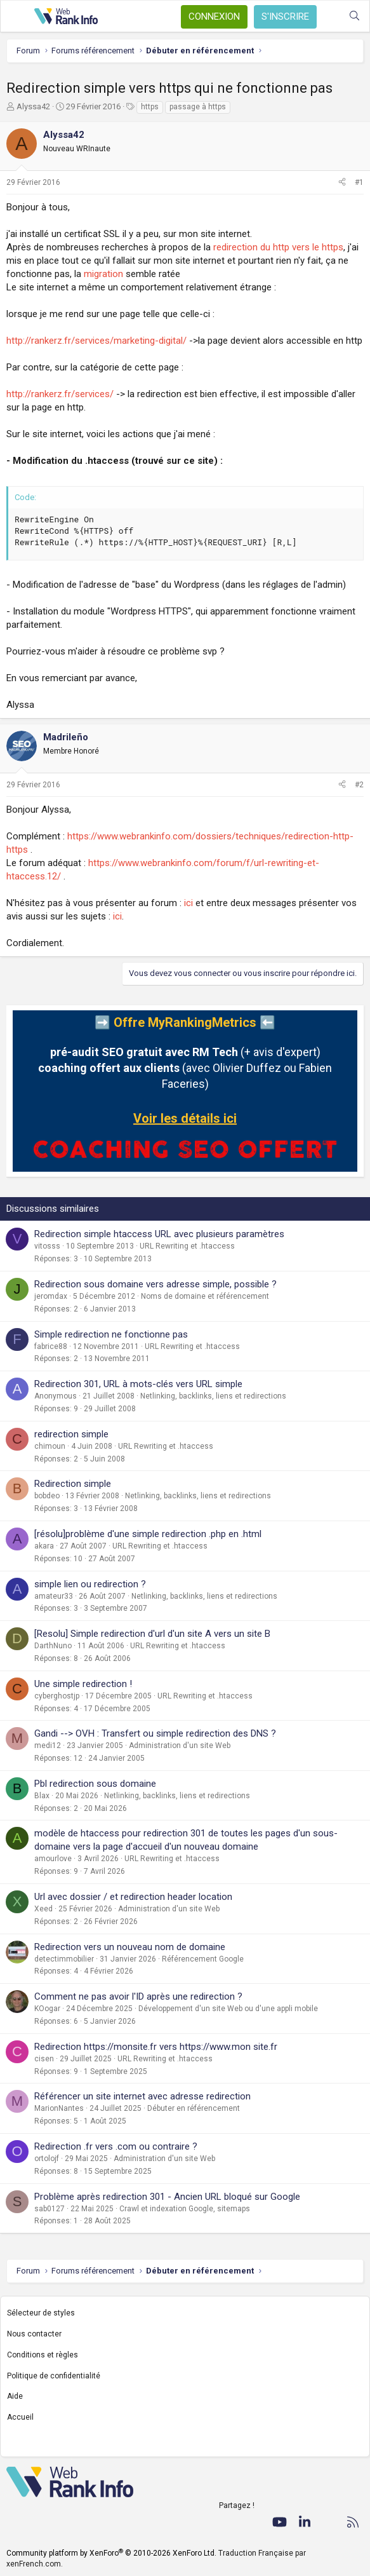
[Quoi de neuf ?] (329, 16)
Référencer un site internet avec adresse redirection (142, 2096)
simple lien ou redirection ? (90, 1584)
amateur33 (53, 1596)
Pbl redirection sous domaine (95, 1783)
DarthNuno (53, 1645)
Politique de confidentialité (53, 2375)
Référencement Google (203, 1959)
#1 (359, 182)
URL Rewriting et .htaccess (187, 1246)
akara (44, 1546)
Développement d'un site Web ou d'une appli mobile (228, 2008)
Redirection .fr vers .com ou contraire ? (115, 2146)
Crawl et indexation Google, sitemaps (184, 2208)
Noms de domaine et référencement (205, 1296)
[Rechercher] (354, 16)
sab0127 (49, 2208)
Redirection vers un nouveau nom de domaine (129, 1947)
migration (103, 274)
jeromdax (50, 1296)
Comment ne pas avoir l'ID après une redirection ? (138, 1996)
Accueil (20, 2417)
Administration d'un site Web (179, 1745)
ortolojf (46, 2158)
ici (188, 903)
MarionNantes (59, 2108)
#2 (359, 784)
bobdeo (47, 1495)
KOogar (47, 2008)
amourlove (53, 1858)
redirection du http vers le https (278, 247)
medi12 (47, 1745)
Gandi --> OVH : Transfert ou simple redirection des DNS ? (155, 1733)
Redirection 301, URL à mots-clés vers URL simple (138, 1384)
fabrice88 (50, 1346)
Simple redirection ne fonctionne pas (111, 1334)
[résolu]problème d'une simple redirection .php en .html (147, 1534)
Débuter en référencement (193, 2108)
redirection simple (71, 1434)
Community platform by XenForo (111, 2553)
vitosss (47, 1246)
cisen (44, 2058)
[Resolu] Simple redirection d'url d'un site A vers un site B (152, 1633)
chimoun (49, 1446)
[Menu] (17, 16)
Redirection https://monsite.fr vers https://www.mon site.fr (155, 2046)
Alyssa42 (33, 106)
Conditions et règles (42, 2354)
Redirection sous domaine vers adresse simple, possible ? (155, 1284)
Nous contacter (34, 2333)
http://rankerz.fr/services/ (60, 394)
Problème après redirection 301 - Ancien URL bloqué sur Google (167, 2196)
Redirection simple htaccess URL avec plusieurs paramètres (159, 1234)
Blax (42, 1795)
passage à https (197, 106)
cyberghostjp (56, 1695)
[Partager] (342, 182)
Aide (15, 2396)
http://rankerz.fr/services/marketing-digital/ (96, 340)
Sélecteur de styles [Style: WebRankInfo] (41, 2312)
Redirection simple (72, 1483)
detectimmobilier (64, 1959)
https (150, 106)
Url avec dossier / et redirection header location (133, 1896)
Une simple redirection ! (83, 1684)
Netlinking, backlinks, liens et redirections (213, 1396)
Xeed (43, 1908)
